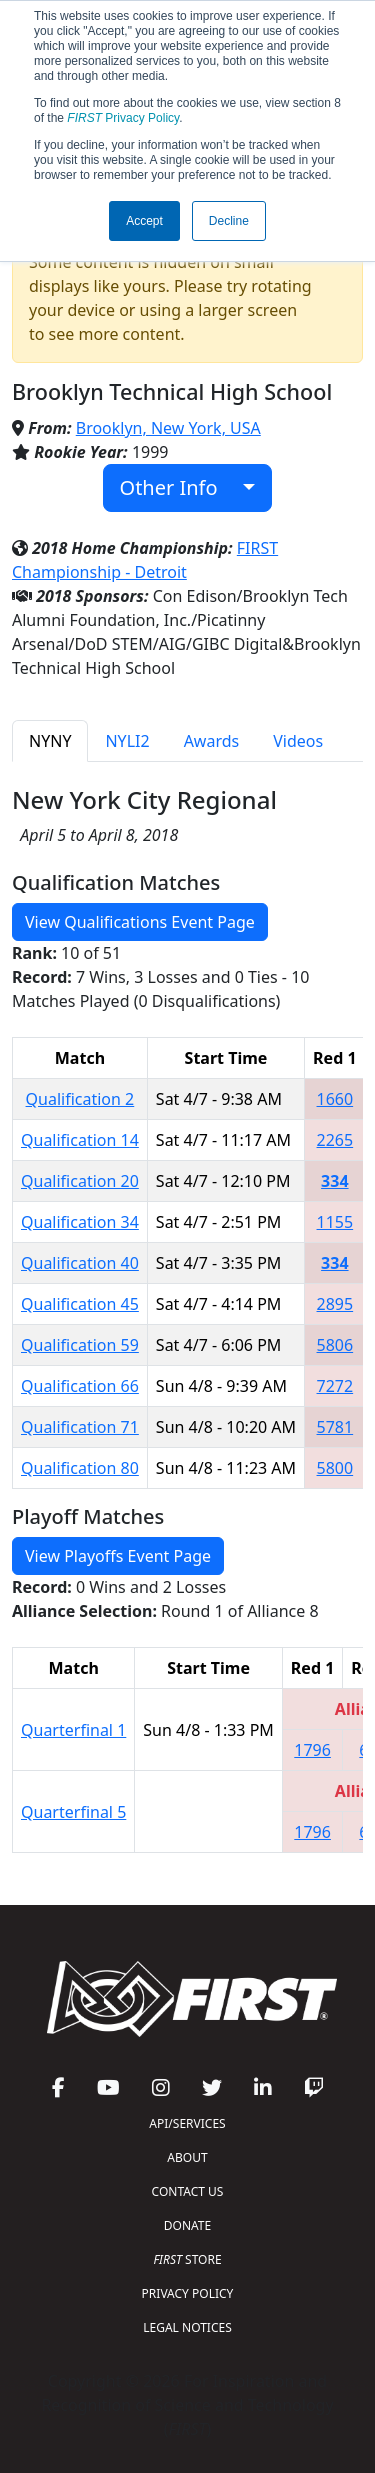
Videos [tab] (298, 741)
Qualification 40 (80, 1263)
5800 (335, 1468)
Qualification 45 (80, 1304)
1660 (335, 1099)
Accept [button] (144, 221)
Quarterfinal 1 (73, 1730)
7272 (335, 1386)
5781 (335, 1427)
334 (334, 1181)
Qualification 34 (80, 1222)
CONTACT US (188, 2191)
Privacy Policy (123, 118)
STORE (187, 2259)
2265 (335, 1140)
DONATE (187, 2225)
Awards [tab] (212, 741)
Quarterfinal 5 (73, 1812)
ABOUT (187, 2157)
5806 (335, 1345)
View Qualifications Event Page (140, 922)
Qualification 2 (80, 1099)
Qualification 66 (80, 1386)
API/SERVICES (187, 2123)
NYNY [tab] (50, 741)
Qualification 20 (80, 1181)
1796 (312, 1750)
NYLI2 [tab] (127, 741)
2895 (335, 1304)
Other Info (179, 487)
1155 (335, 1222)
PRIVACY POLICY (188, 2293)
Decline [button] (229, 221)
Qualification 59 (80, 1345)
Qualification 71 (80, 1427)
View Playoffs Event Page (118, 1556)
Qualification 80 (80, 1468)
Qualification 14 (80, 1140)
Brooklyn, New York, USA (168, 428)
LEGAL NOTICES (187, 2327)
